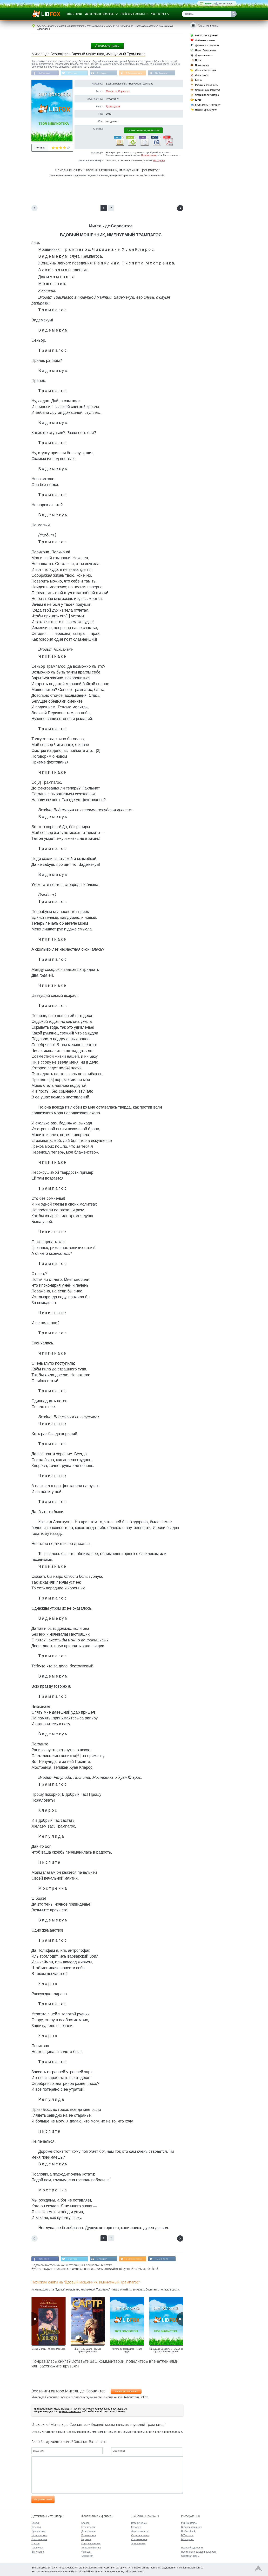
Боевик (35, 2522)
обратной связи (134, 2571)
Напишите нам (148, 155)
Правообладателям (192, 2547)
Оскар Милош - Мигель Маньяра (48, 2349)
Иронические (38, 2530)
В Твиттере (74, 73)
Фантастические (140, 2530)
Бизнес (199, 80)
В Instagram (105, 73)
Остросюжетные (140, 2535)
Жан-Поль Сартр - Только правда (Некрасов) (88, 2351)
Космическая (88, 2535)
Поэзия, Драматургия (206, 109)
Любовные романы (133, 13)
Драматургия (113, 106)
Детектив (36, 2526)
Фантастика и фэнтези (206, 35)
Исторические (39, 2535)
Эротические (138, 2543)
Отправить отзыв (43, 2500)
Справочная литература (207, 90)
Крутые (35, 2543)
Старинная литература (207, 95)
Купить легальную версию (143, 130)
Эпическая (87, 2555)
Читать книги (73, 13)
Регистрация (226, 3)
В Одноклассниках (139, 73)
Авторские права (107, 45)
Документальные (204, 55)
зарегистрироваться (70, 2412)
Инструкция (159, 160)
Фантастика (158, 13)
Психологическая (90, 2543)
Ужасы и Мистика (91, 2547)
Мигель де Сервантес (118, 91)
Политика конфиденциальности (199, 2551)
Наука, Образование (205, 50)
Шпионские (37, 2551)
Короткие (136, 2526)
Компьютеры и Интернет (207, 104)
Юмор (198, 100)
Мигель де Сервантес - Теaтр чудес (127, 2351)
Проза (198, 60)
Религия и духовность (206, 85)
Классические (39, 2539)
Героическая (88, 2526)
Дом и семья (201, 75)
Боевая (85, 2522)
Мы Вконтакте (167, 73)
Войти (208, 3)
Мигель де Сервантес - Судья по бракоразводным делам (166, 2351)
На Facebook (45, 73)
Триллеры (37, 2547)
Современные (139, 2539)
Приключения (202, 65)
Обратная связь (190, 2555)
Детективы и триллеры (99, 13)
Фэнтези (86, 2551)
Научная (86, 2539)
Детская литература (205, 70)
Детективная (88, 2530)
